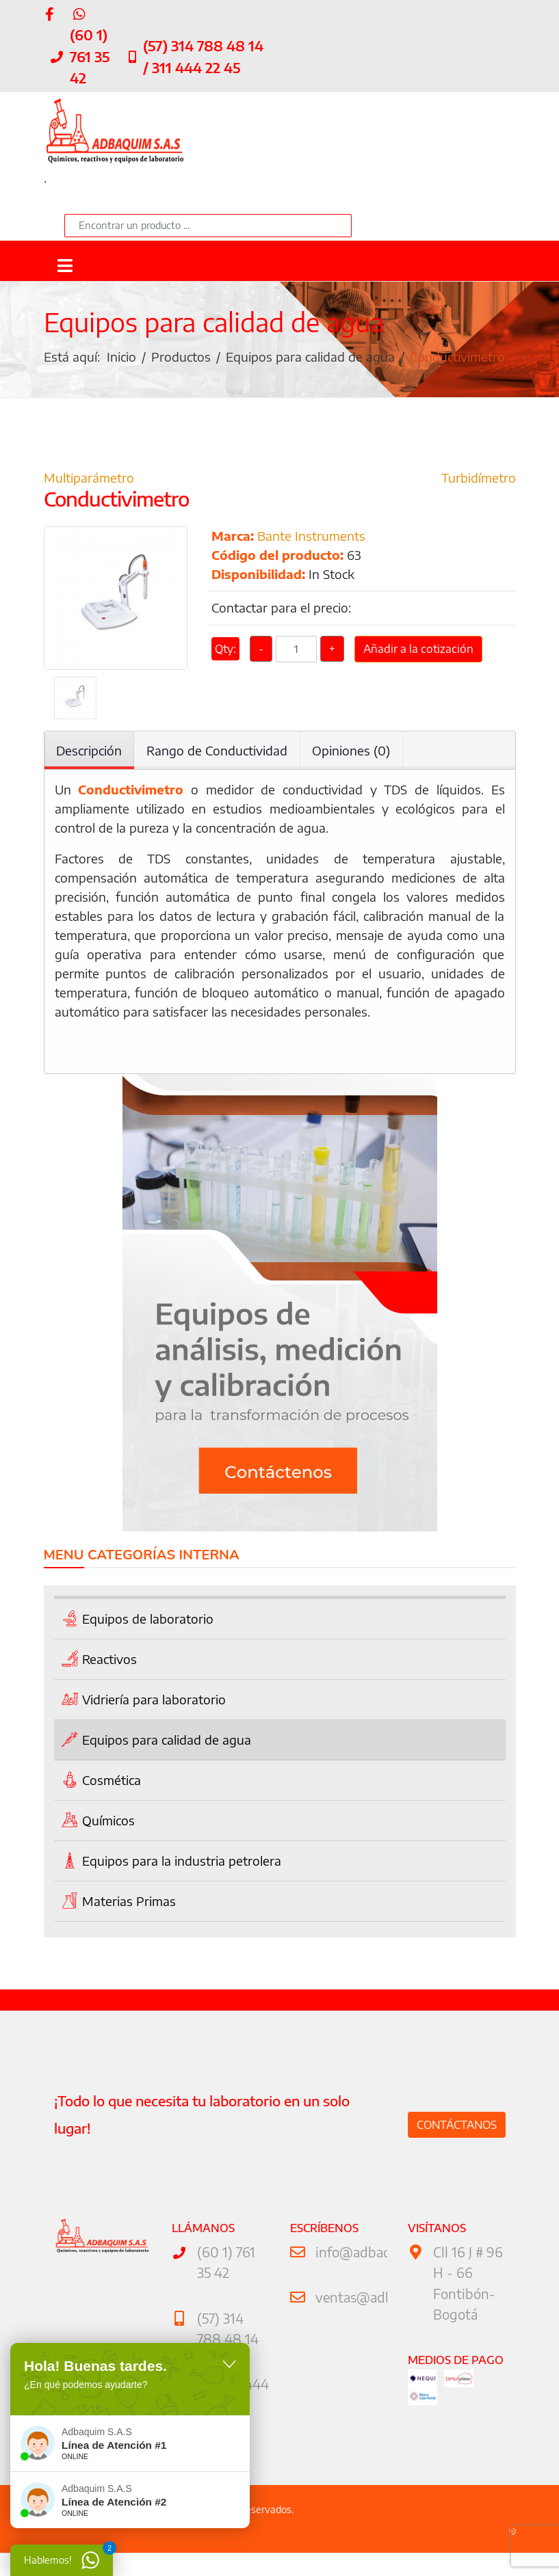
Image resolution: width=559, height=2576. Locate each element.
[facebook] (49, 13)
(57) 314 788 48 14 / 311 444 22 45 (203, 57)
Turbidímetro (478, 479)
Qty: (225, 653)
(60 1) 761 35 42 (89, 57)
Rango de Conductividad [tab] (217, 754)
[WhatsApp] (79, 13)
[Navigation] (65, 265)
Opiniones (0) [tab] (352, 754)
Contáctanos (457, 2135)
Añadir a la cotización (418, 653)
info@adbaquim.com (379, 2263)
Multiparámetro (89, 479)
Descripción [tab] (89, 754)
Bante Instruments (311, 539)
